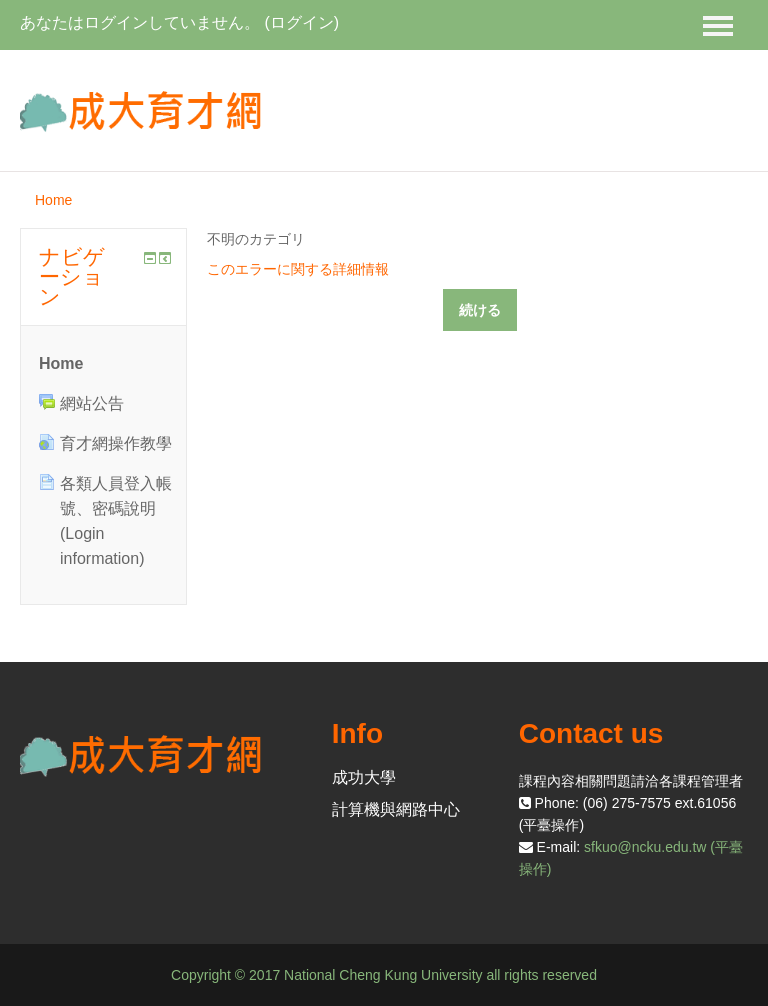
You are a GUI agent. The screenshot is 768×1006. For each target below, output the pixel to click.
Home (53, 200)
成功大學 (364, 777)
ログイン (302, 22)
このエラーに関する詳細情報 (298, 269)
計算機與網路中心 (396, 809)
